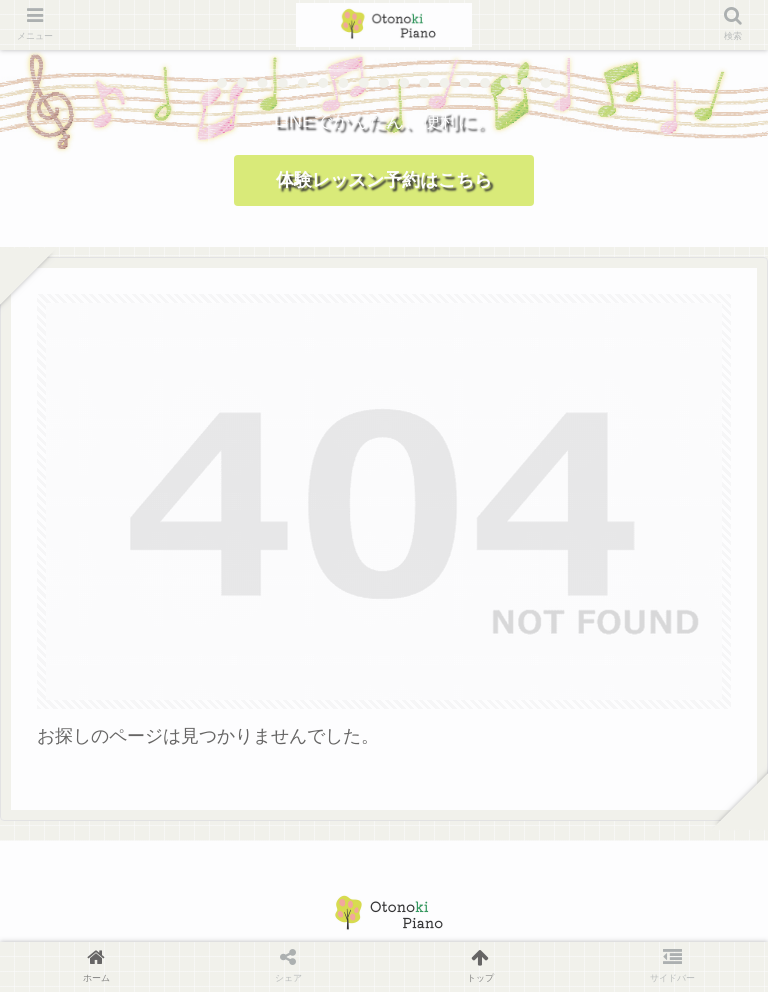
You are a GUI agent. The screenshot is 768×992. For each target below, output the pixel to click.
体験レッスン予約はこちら (384, 180)
